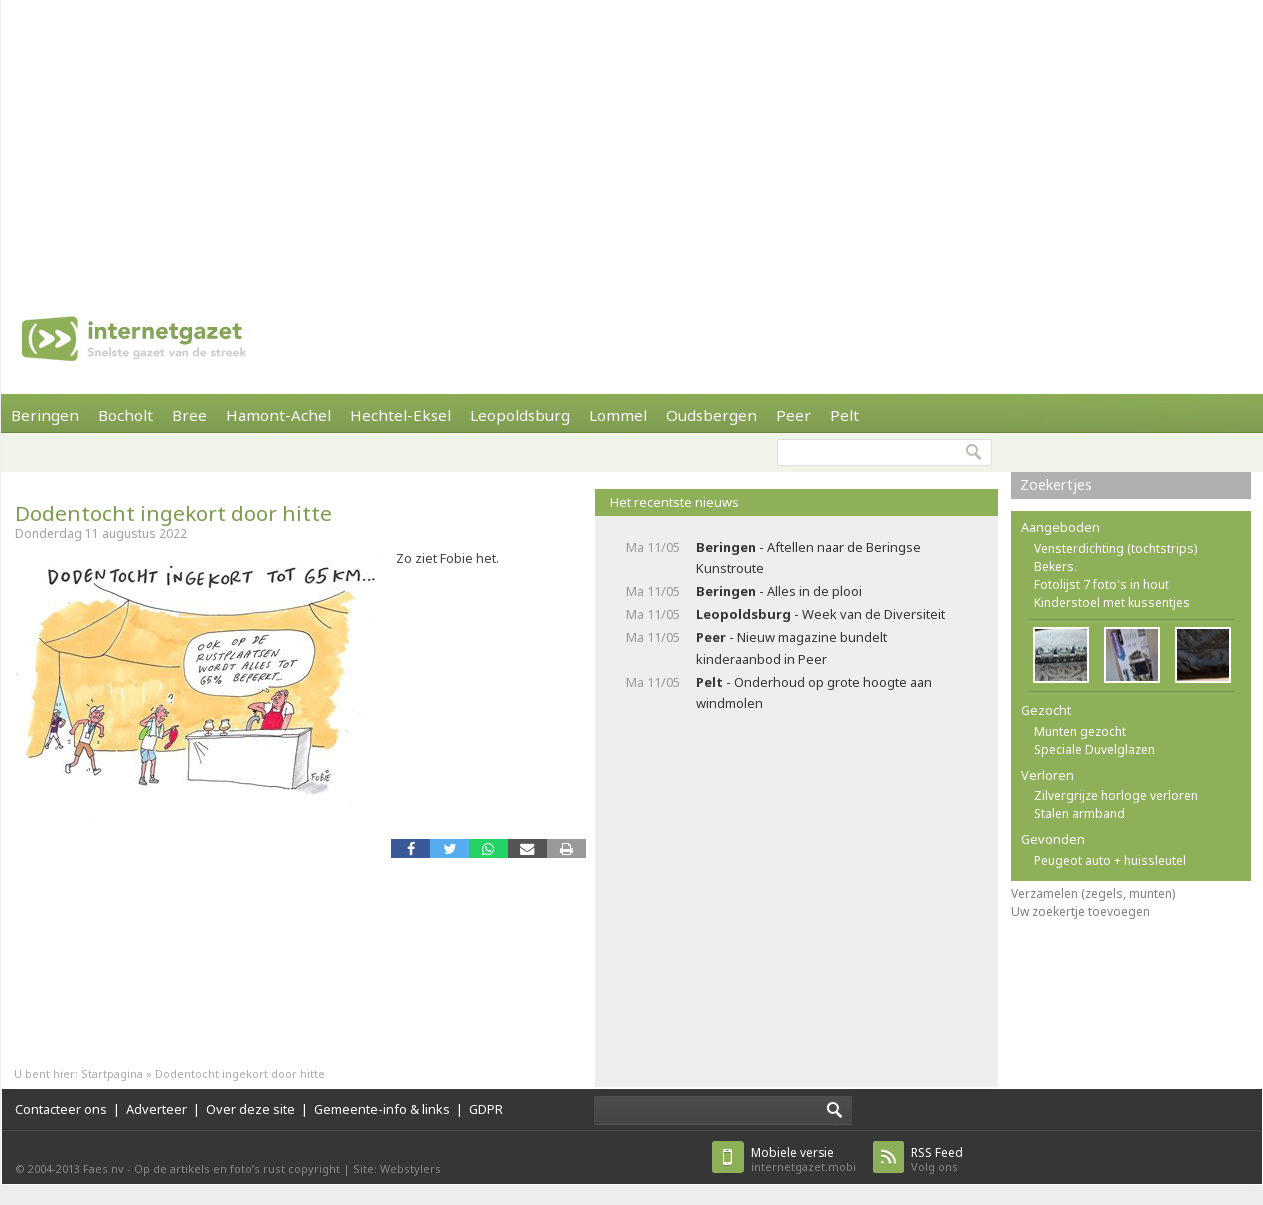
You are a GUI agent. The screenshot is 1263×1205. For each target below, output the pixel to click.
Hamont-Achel (278, 415)
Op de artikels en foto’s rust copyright (237, 1168)
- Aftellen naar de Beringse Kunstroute (808, 557)
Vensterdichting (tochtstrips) (1115, 548)
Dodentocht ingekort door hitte (173, 513)
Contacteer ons (61, 1109)
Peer (793, 415)
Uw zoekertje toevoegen (1080, 911)
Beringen (45, 415)
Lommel (618, 415)
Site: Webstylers (397, 1168)
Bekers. (1055, 566)
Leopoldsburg (520, 415)
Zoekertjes (1056, 484)
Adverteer (156, 1109)
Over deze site (250, 1109)
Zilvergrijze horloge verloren (1116, 795)
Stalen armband (1079, 813)
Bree (189, 415)
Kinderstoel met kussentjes (1112, 602)
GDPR (486, 1109)
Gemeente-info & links (382, 1109)
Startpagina (112, 1073)
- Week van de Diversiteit (820, 614)
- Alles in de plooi (779, 591)
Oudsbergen (711, 415)
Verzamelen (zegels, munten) (1093, 893)
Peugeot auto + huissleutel (1110, 860)
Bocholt (125, 415)
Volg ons (937, 1159)
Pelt (844, 415)
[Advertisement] (561, 140)
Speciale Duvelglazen (1094, 749)
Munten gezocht (1080, 731)
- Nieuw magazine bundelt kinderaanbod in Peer (791, 647)
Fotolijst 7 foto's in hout (1101, 584)
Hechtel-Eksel (400, 415)
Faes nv (103, 1168)
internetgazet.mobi (803, 1159)
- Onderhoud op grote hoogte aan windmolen (814, 692)
